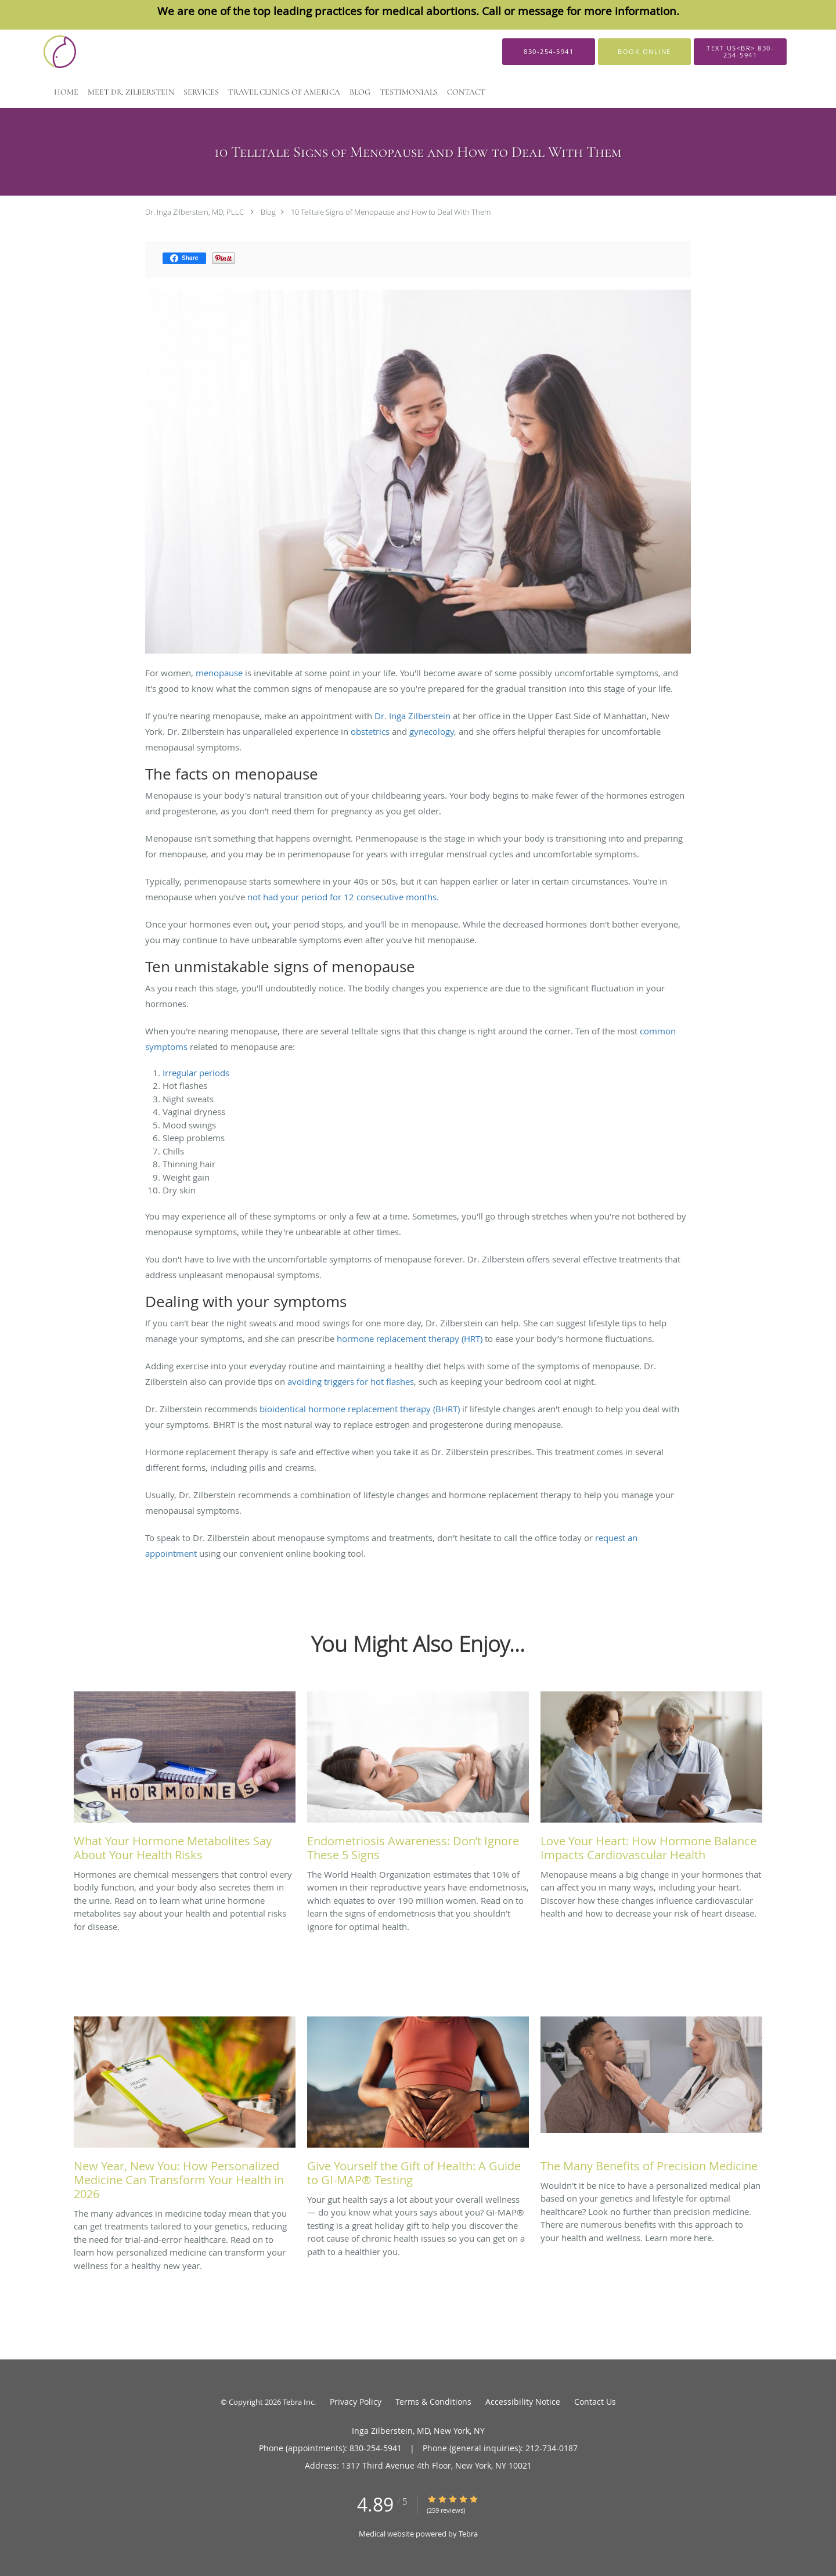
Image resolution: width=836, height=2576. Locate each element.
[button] (644, 51)
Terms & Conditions (433, 2401)
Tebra (468, 2533)
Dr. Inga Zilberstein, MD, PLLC (194, 212)
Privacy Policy (355, 2401)
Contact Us (595, 2401)
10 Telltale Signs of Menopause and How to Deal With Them (391, 212)
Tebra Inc (298, 2402)
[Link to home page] (69, 52)
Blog (268, 212)
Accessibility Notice (522, 2401)
